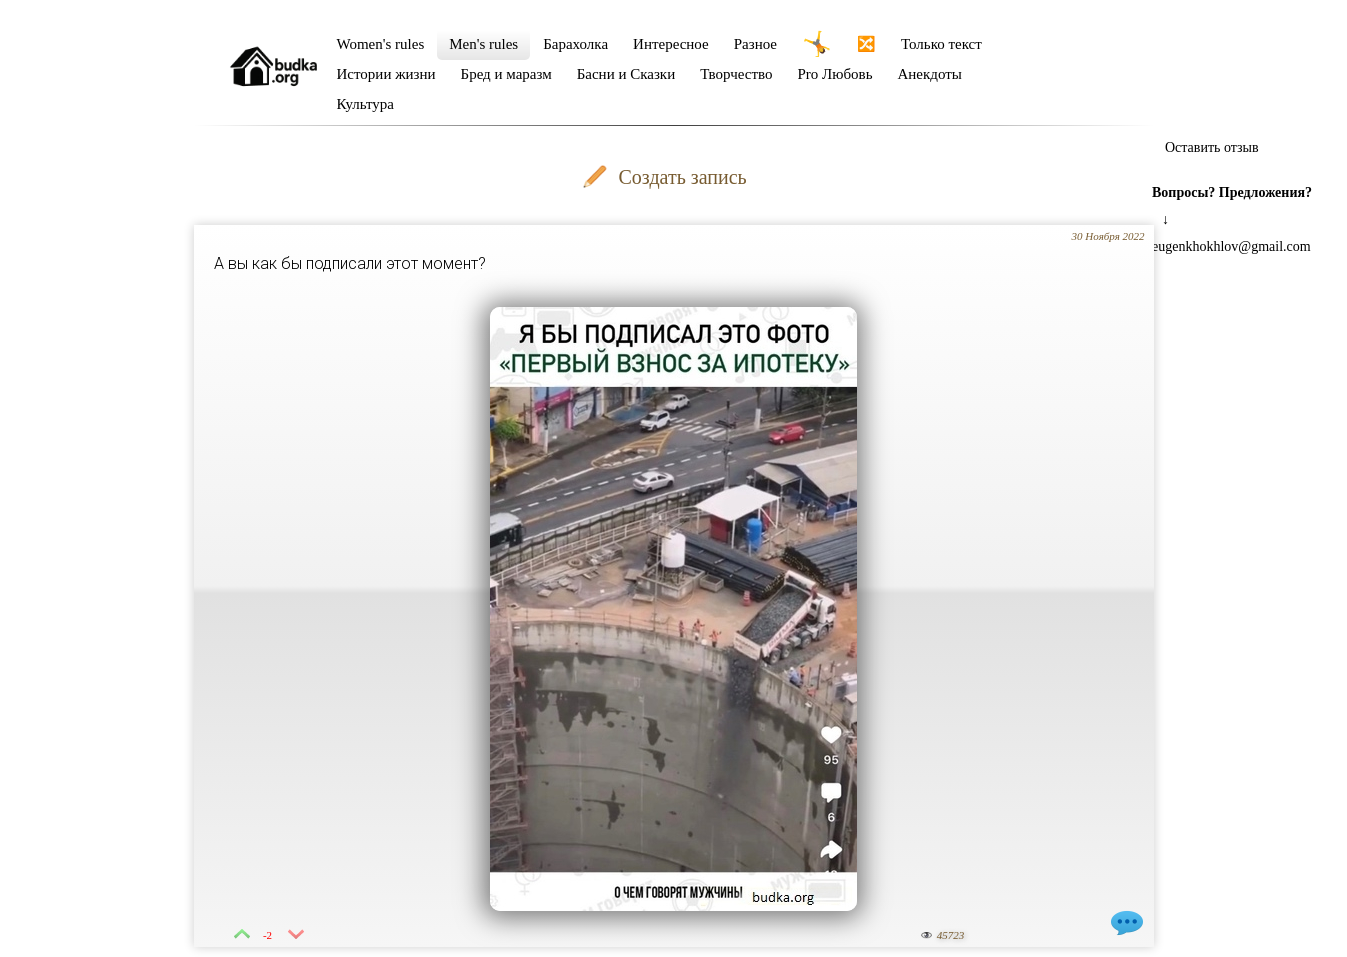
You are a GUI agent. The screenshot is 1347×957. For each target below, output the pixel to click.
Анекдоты (930, 74)
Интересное (671, 44)
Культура (366, 104)
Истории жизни (386, 74)
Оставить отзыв (1212, 147)
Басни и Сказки (626, 74)
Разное (755, 44)
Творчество (736, 74)
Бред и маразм (506, 74)
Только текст (941, 44)
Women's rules (381, 44)
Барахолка (575, 44)
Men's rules (483, 44)
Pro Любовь (834, 74)
